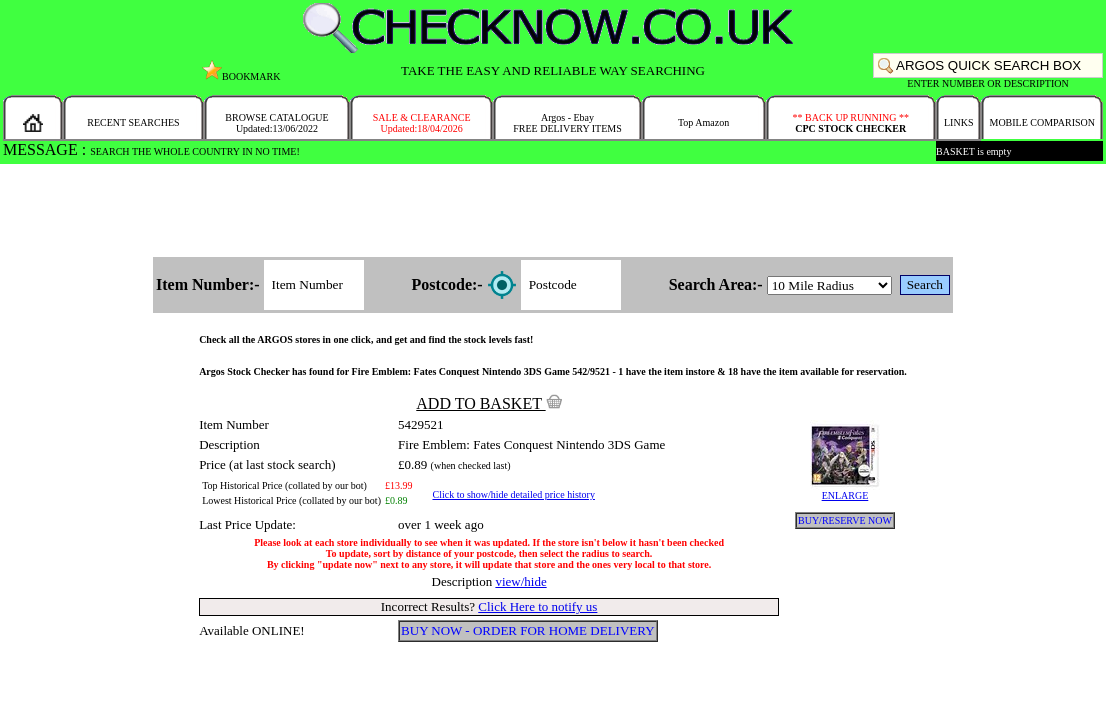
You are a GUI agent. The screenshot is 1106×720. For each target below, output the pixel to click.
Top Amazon (703, 122)
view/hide (520, 581)
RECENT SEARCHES (133, 122)
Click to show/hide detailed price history (513, 494)
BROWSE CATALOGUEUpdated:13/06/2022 (276, 123)
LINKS (958, 122)
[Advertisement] (553, 212)
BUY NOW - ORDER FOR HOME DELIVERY (528, 630)
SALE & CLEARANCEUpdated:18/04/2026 (422, 123)
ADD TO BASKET (489, 403)
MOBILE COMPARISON (1041, 122)
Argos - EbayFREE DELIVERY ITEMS (567, 123)
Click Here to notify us (537, 606)
